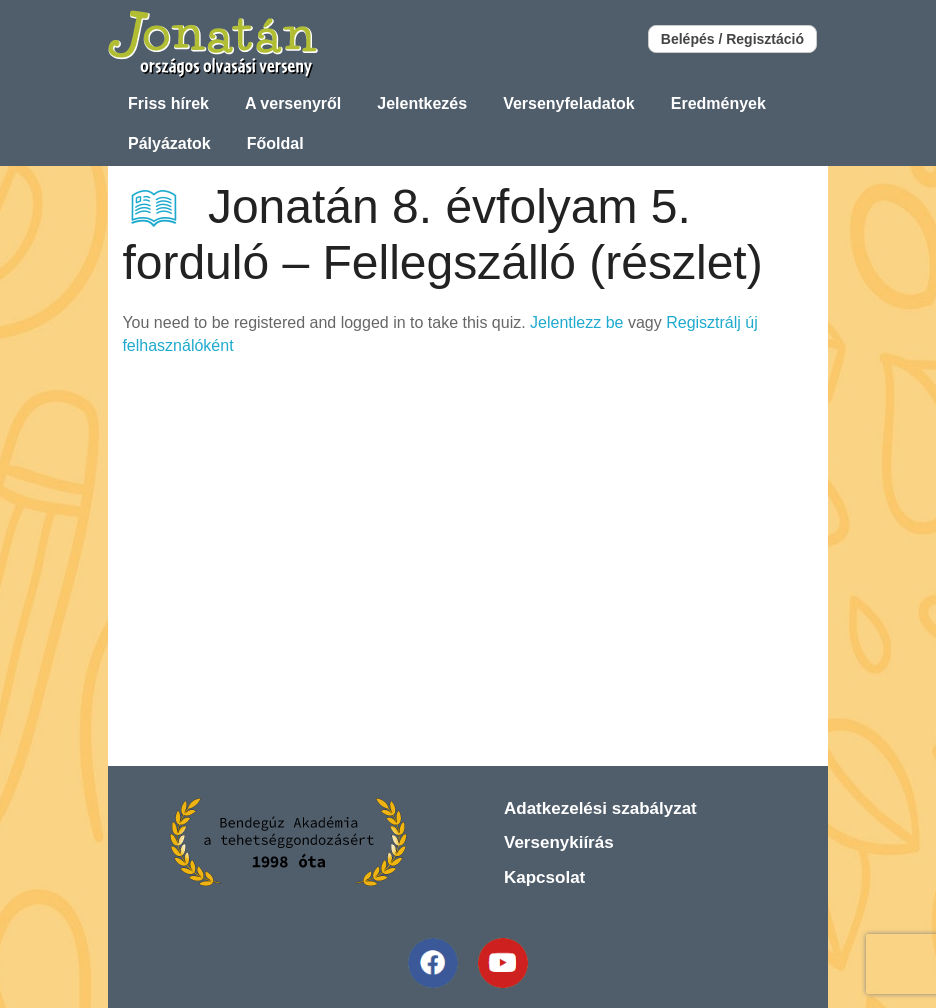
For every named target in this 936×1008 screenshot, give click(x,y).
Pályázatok (169, 143)
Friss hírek (168, 103)
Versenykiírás (559, 842)
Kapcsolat (544, 877)
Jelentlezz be (576, 322)
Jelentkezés (422, 103)
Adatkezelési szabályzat (600, 808)
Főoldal (275, 143)
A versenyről (293, 103)
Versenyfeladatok (569, 103)
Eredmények (718, 103)
